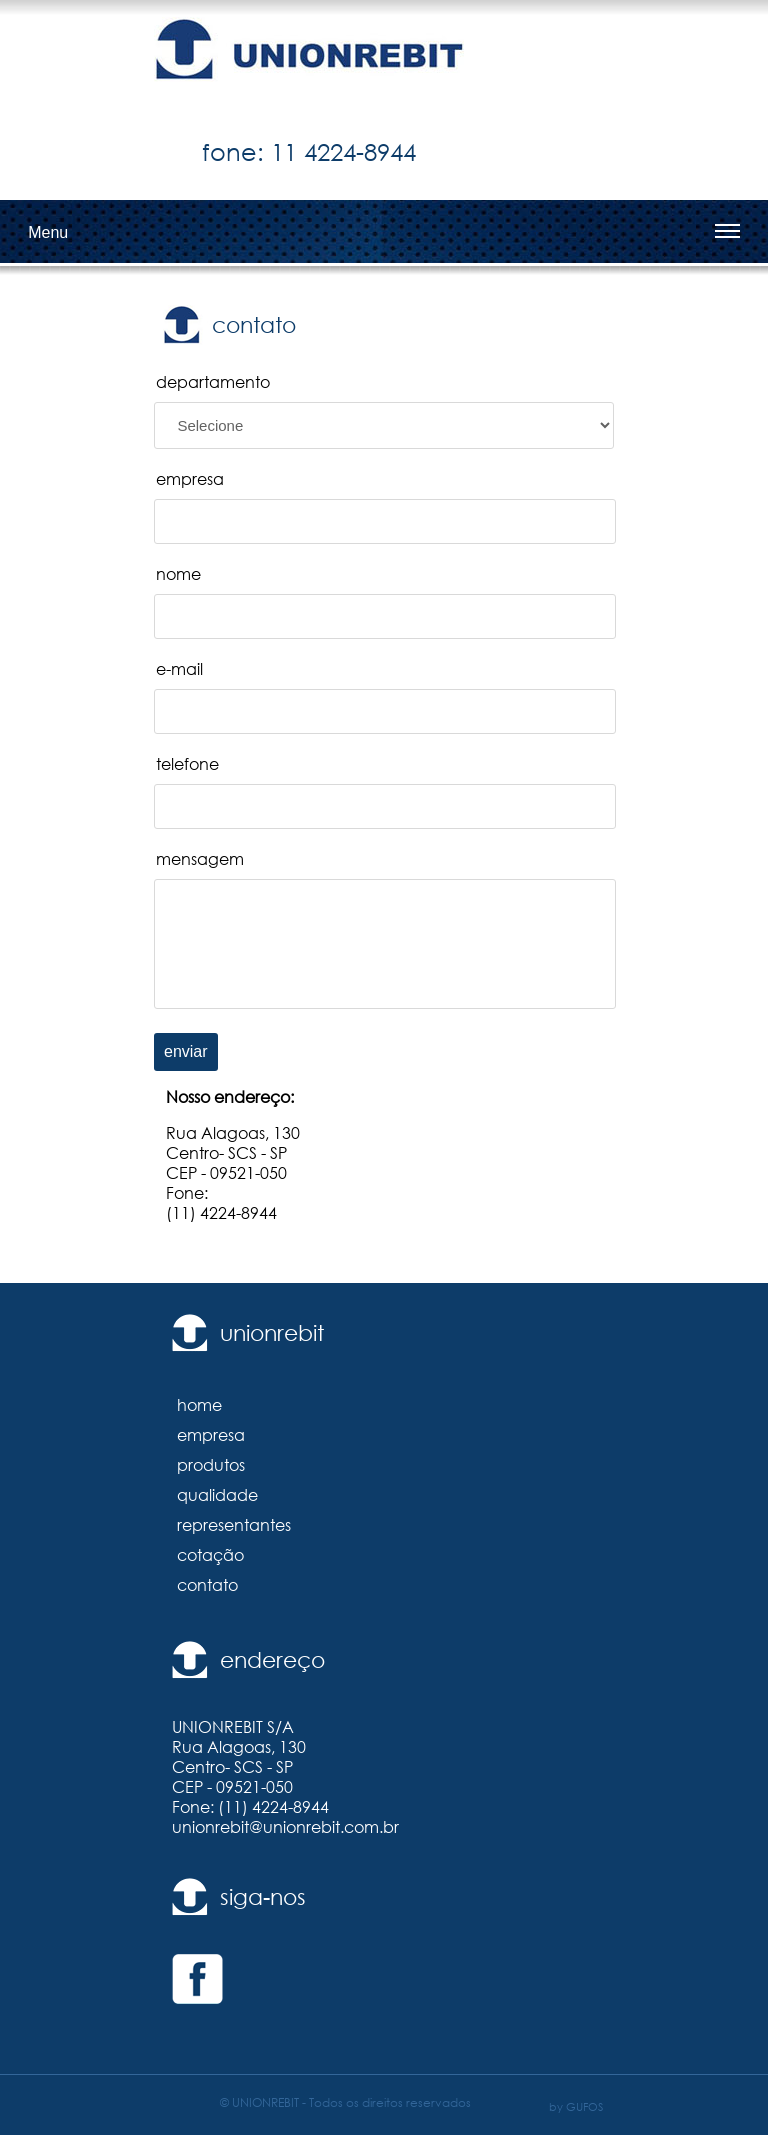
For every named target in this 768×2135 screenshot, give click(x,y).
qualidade (217, 1495)
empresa (190, 479)
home (199, 1405)
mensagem (200, 859)
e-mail (179, 669)
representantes (234, 1525)
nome (178, 574)
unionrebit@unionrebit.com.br (285, 1827)
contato (207, 1585)
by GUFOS (576, 2106)
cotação (210, 1555)
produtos (211, 1465)
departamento (213, 382)
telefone (187, 764)
